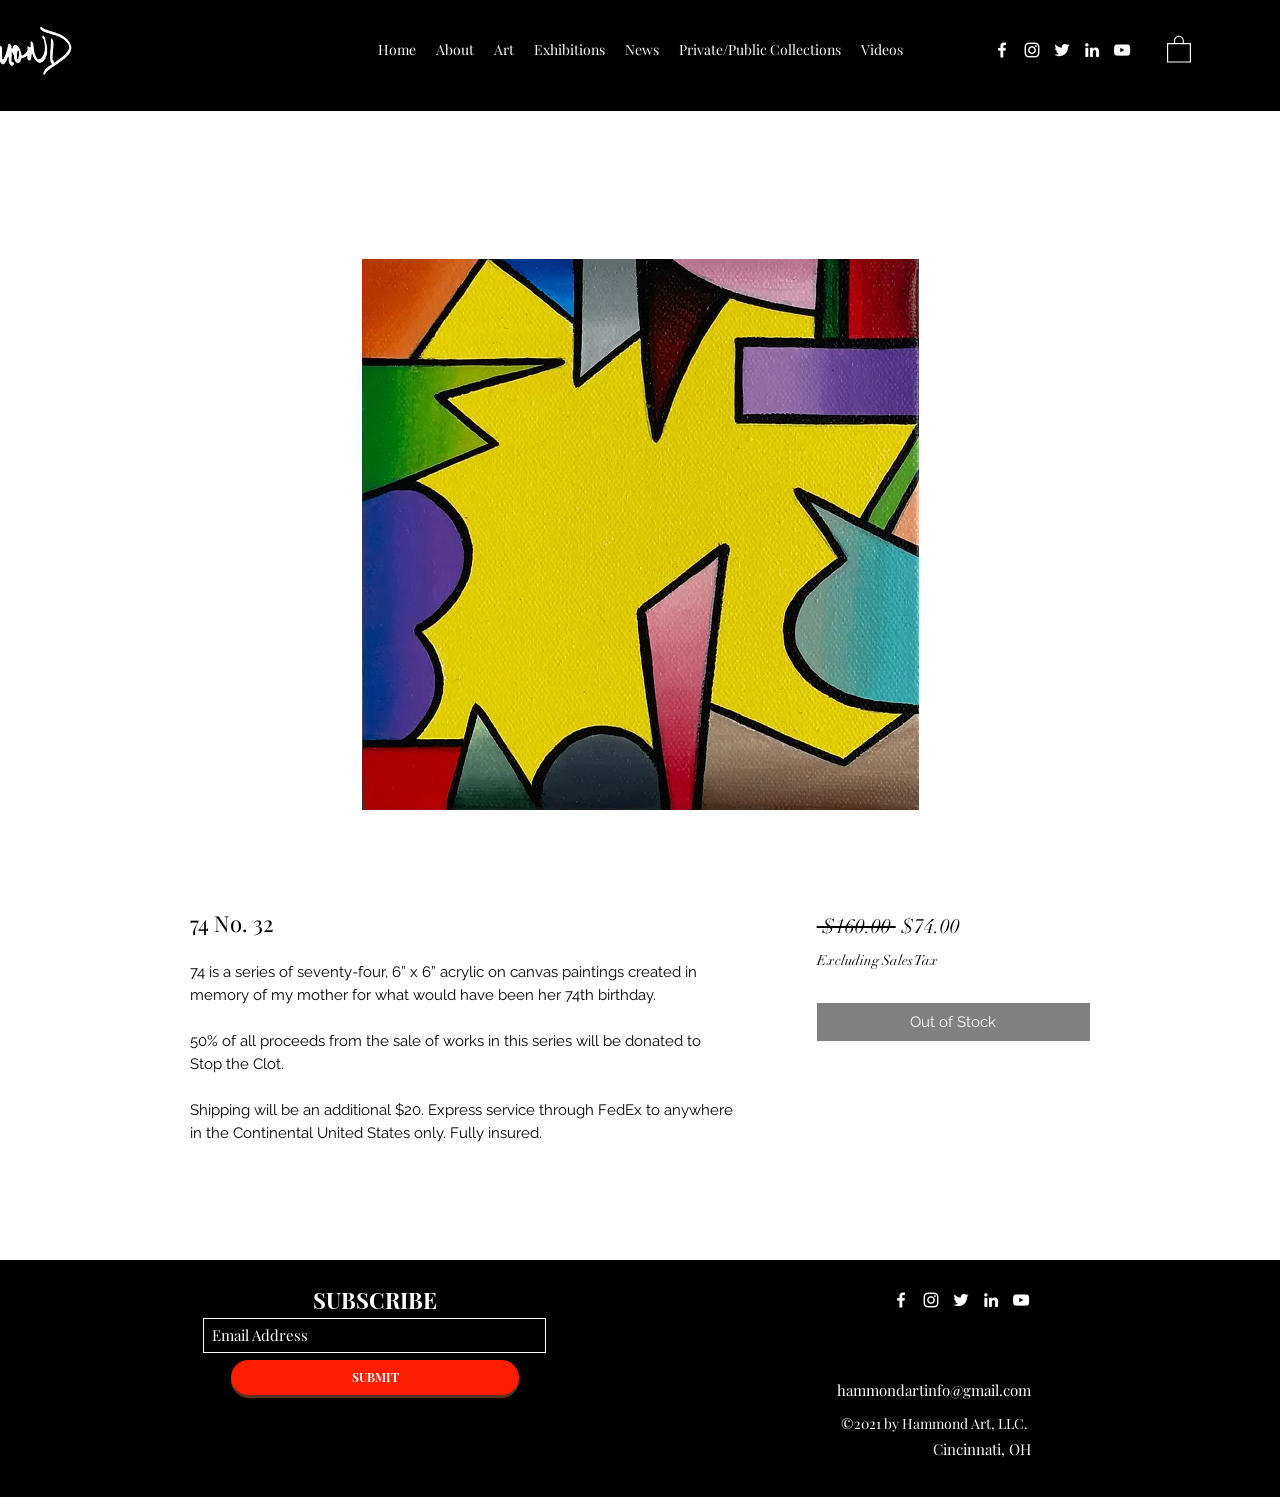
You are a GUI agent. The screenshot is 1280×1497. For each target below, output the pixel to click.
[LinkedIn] (1092, 50)
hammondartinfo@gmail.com (934, 1390)
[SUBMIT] (375, 1377)
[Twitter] (1062, 50)
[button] (1179, 48)
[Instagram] (1032, 50)
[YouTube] (1122, 50)
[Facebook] (1002, 50)
